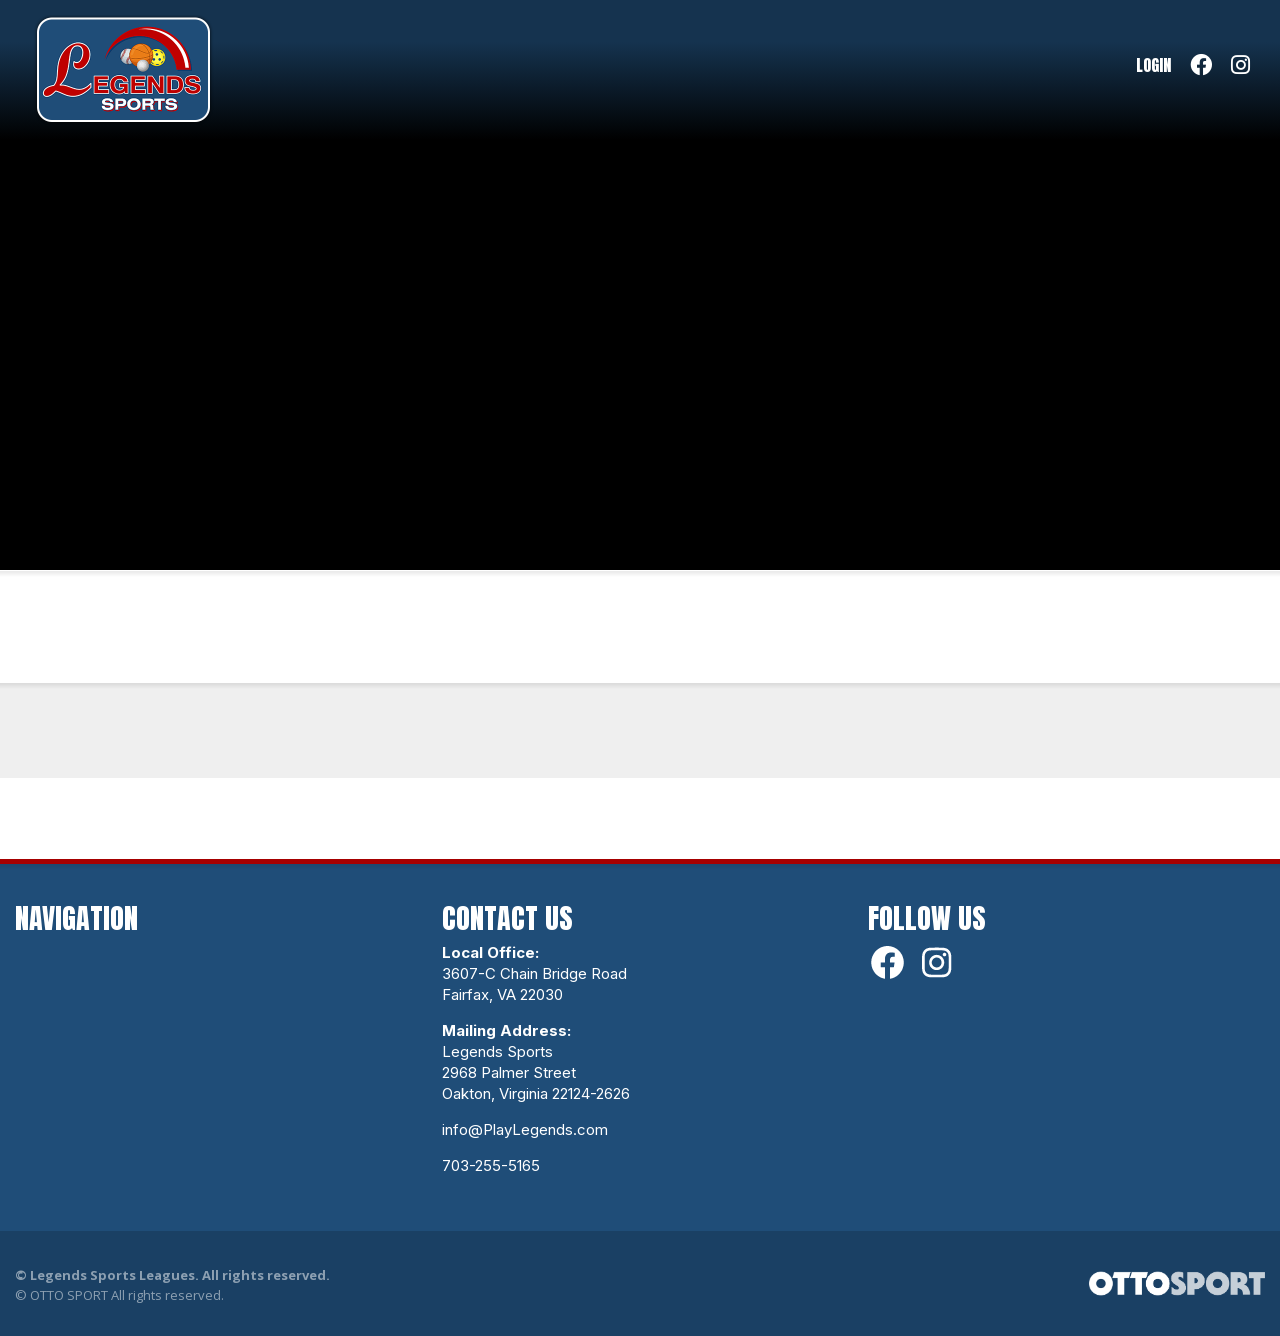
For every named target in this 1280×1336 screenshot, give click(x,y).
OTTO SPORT (69, 1295)
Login (1153, 65)
